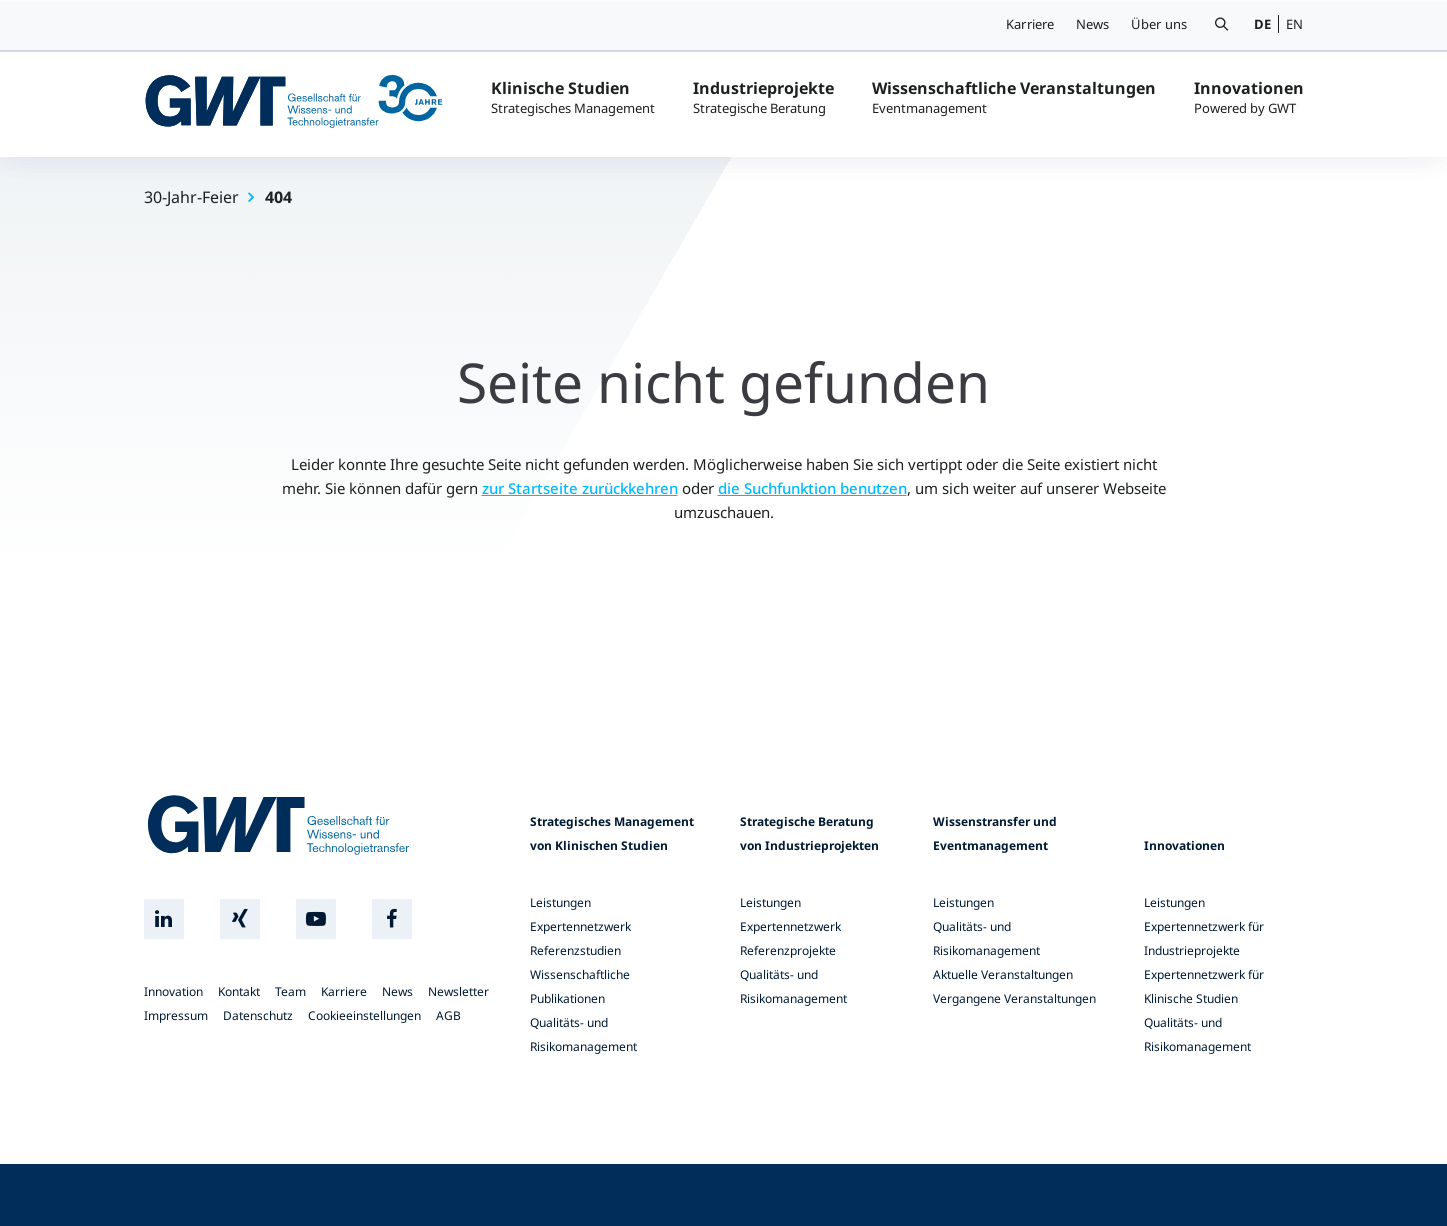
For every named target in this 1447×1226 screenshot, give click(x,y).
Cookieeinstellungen (364, 1015)
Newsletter (458, 991)
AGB (448, 1015)
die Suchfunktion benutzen (812, 488)
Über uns (1159, 24)
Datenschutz (258, 1015)
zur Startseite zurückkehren (580, 488)
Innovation (173, 991)
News (1093, 24)
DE (1262, 24)
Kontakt (239, 991)
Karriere (1030, 24)
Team (290, 991)
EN (1294, 24)
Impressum (176, 1015)
